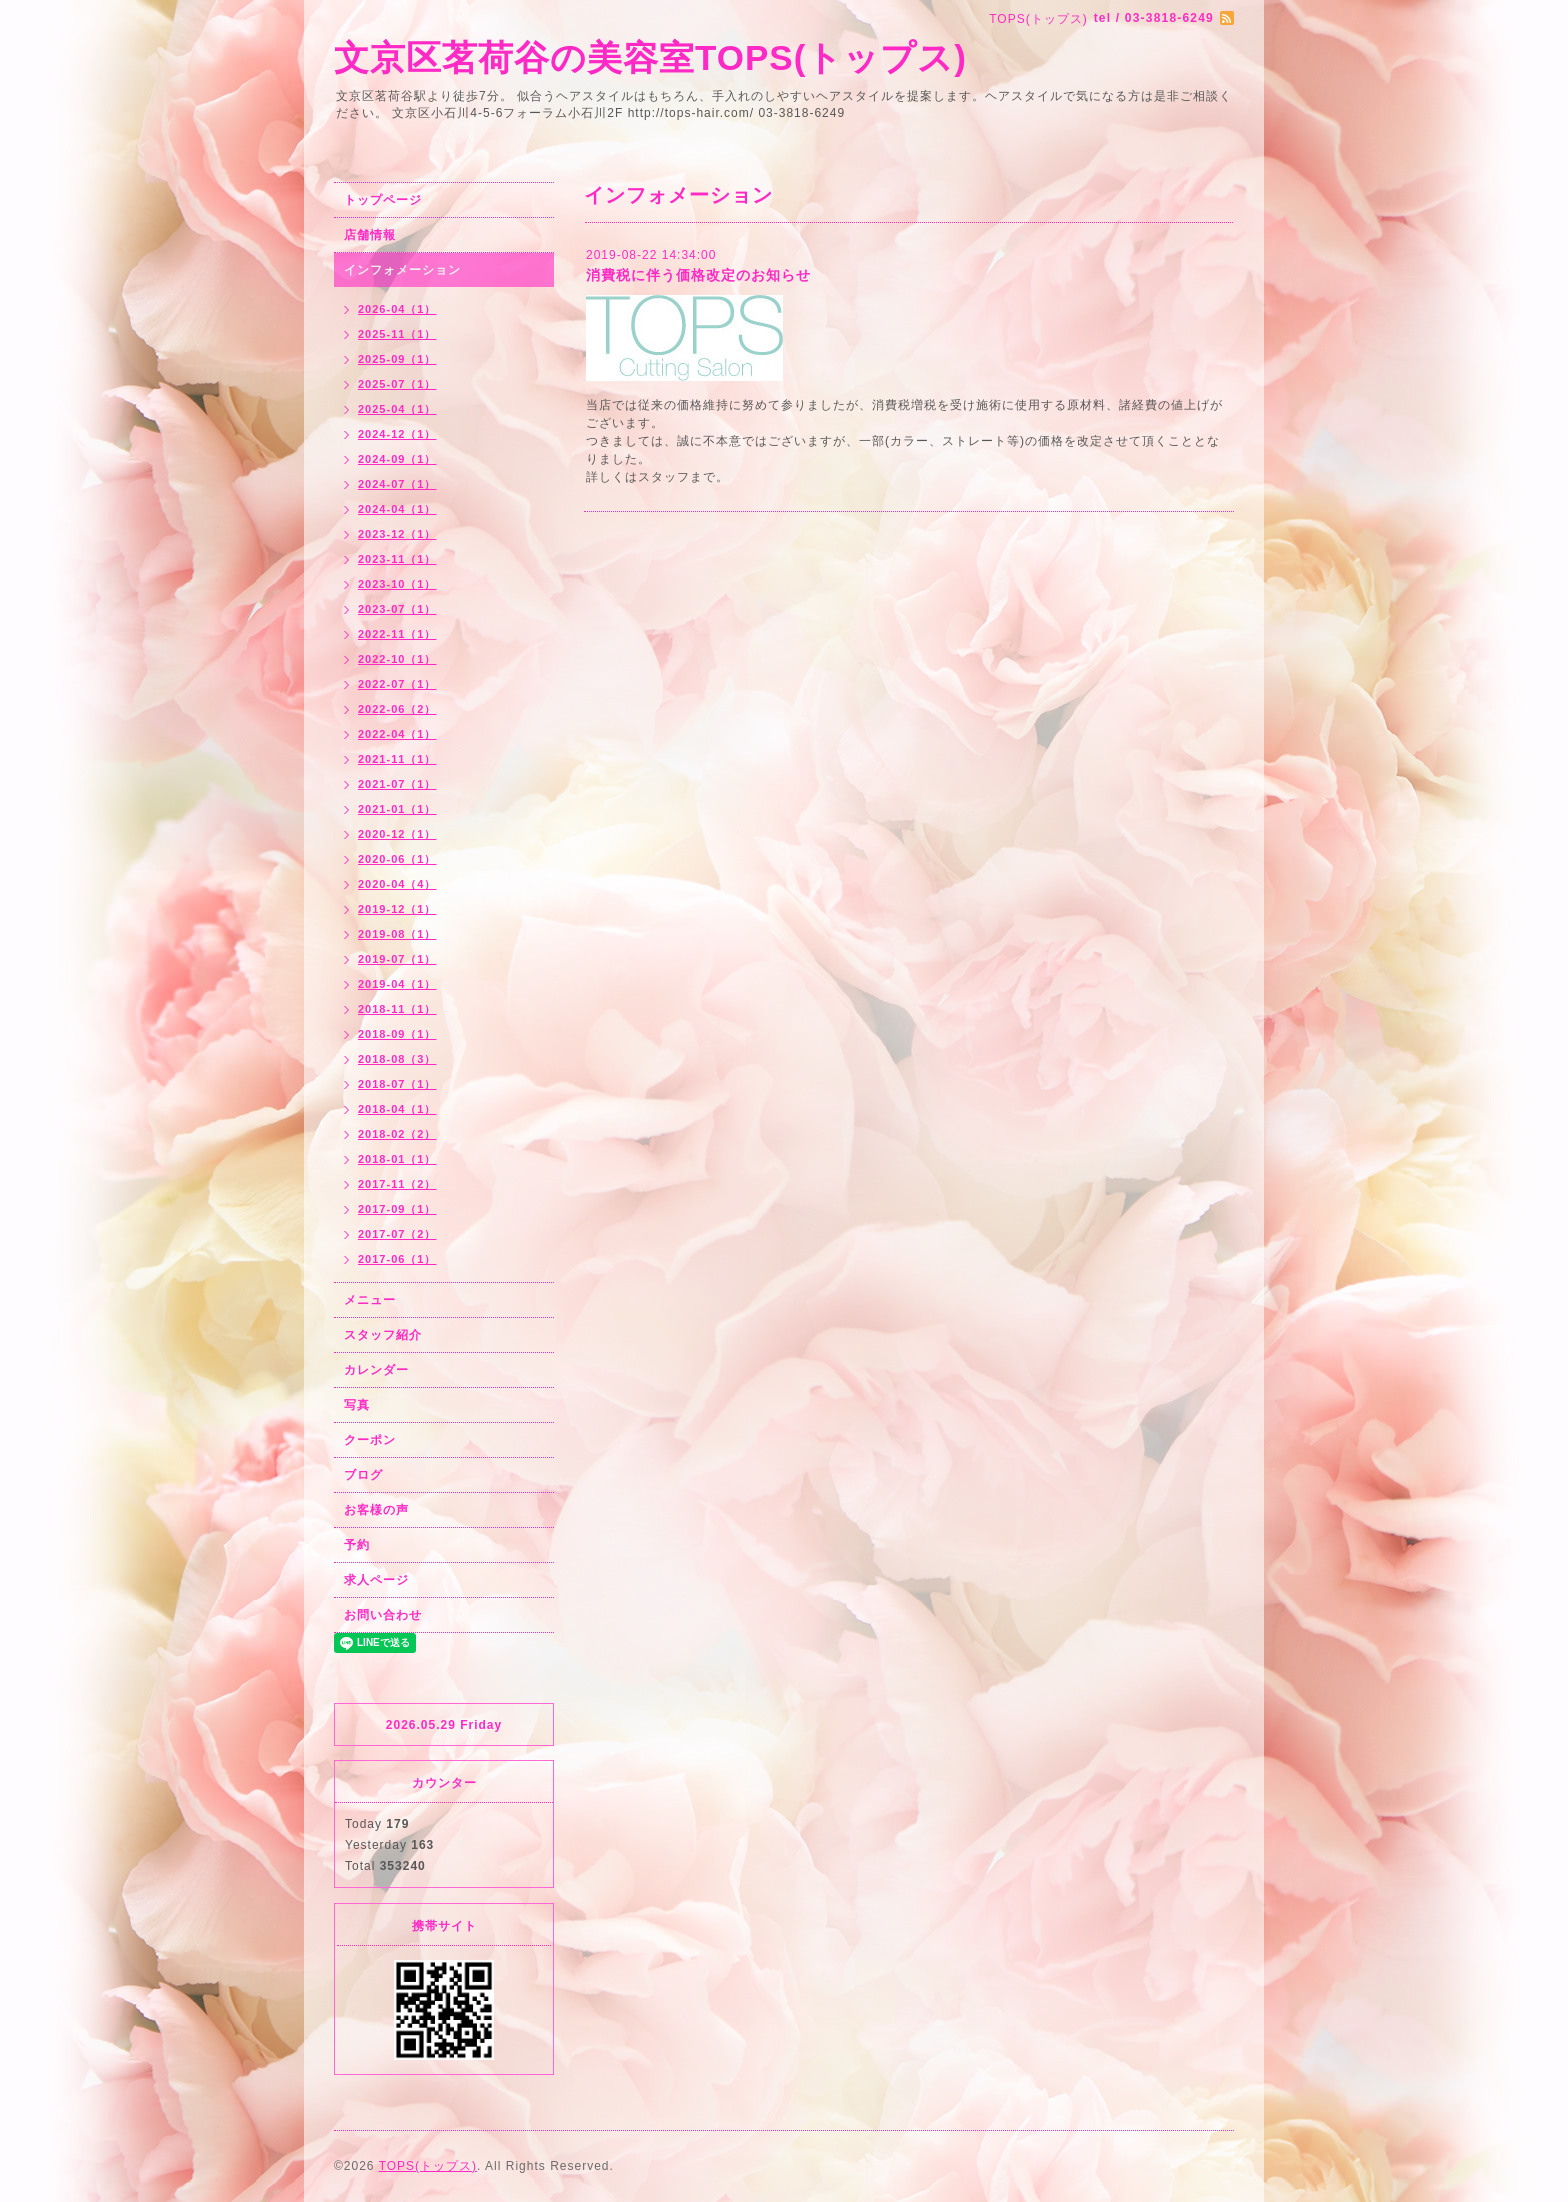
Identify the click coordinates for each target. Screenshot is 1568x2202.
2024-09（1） (397, 459)
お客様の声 (376, 1510)
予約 (357, 1545)
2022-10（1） (397, 659)
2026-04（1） (397, 309)
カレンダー (376, 1370)
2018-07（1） (397, 1084)
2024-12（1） (397, 434)
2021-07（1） (397, 784)
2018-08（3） (397, 1059)
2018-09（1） (397, 1034)
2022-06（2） (397, 709)
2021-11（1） (397, 759)
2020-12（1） (397, 834)
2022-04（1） (397, 734)
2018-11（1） (397, 1009)
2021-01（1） (397, 809)
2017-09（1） (397, 1209)
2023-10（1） (397, 584)
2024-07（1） (397, 484)
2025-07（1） (397, 384)
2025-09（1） (397, 359)
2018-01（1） (397, 1159)
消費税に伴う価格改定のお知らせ (698, 275)
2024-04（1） (397, 509)
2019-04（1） (397, 984)
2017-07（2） (397, 1234)
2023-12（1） (397, 534)
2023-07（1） (397, 609)
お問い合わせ (383, 1615)
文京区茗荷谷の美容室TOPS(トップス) (650, 57)
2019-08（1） (397, 934)
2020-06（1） (397, 859)
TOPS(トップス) (428, 2166)
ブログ (363, 1475)
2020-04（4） (397, 884)
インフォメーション (402, 270)
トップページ (383, 200)
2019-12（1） (397, 909)
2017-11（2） (397, 1184)
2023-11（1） (397, 559)
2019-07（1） (397, 959)
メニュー (370, 1300)
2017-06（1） (397, 1259)
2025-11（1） (397, 334)
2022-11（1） (397, 634)
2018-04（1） (397, 1109)
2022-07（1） (397, 684)
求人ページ (376, 1580)
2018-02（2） (397, 1134)
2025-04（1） (397, 409)
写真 (357, 1405)
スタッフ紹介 (383, 1335)
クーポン (370, 1440)
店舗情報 (370, 235)
